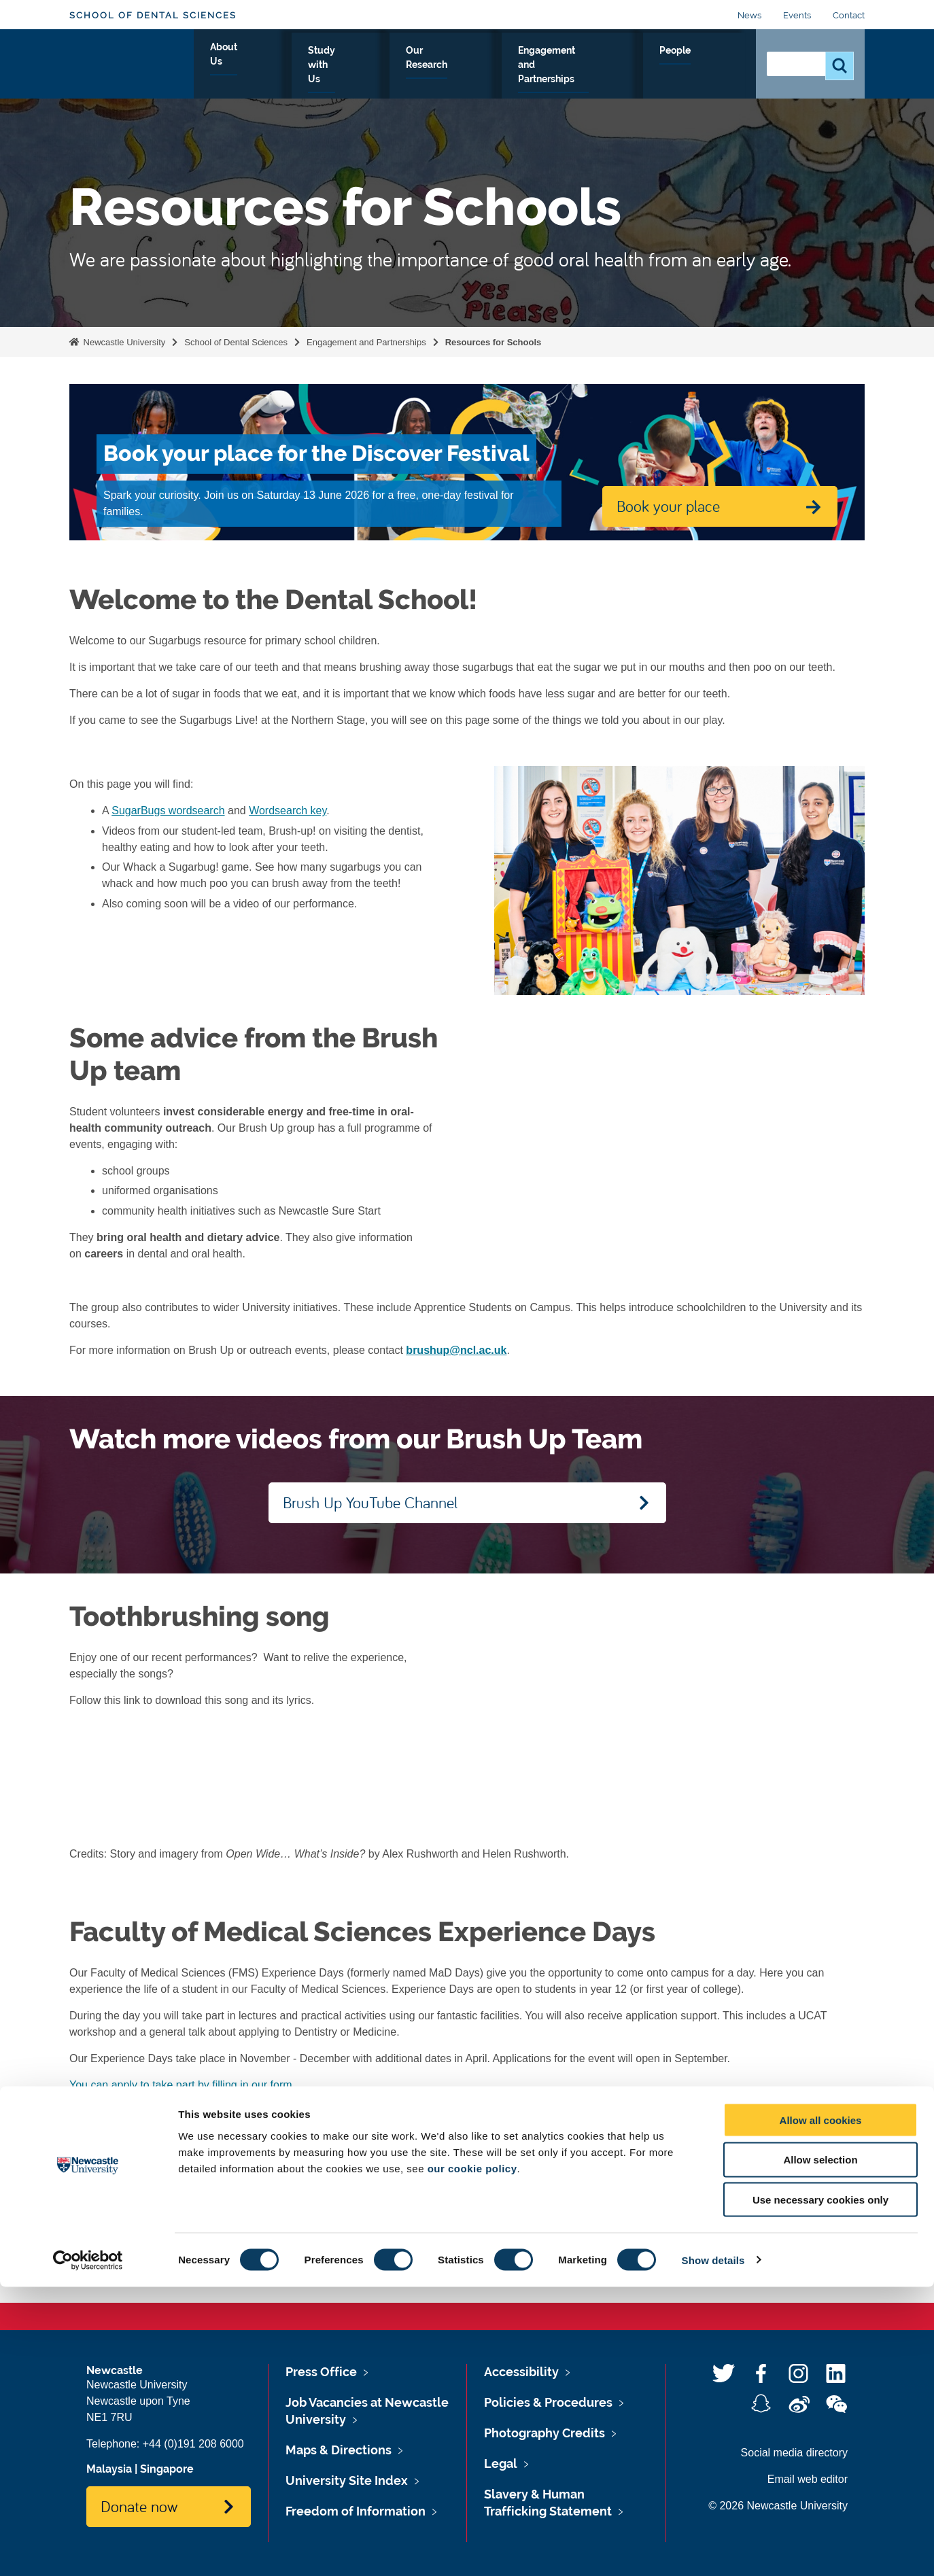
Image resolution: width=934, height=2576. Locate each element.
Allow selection (820, 2449)
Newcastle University (123, 342)
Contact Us (657, 2214)
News (749, 15)
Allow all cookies (821, 2409)
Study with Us (364, 66)
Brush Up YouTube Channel (370, 1502)
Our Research (458, 66)
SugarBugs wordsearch (167, 810)
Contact (849, 15)
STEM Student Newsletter (173, 2111)
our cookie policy (472, 2457)
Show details (713, 2549)
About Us (282, 66)
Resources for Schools (493, 342)
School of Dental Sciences (153, 15)
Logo (131, 63)
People (715, 66)
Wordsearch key (287, 810)
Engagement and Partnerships (595, 66)
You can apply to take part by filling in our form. (182, 2085)
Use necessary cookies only (820, 2489)
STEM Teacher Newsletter (315, 2111)
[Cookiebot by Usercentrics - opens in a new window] (88, 2549)
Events (797, 15)
